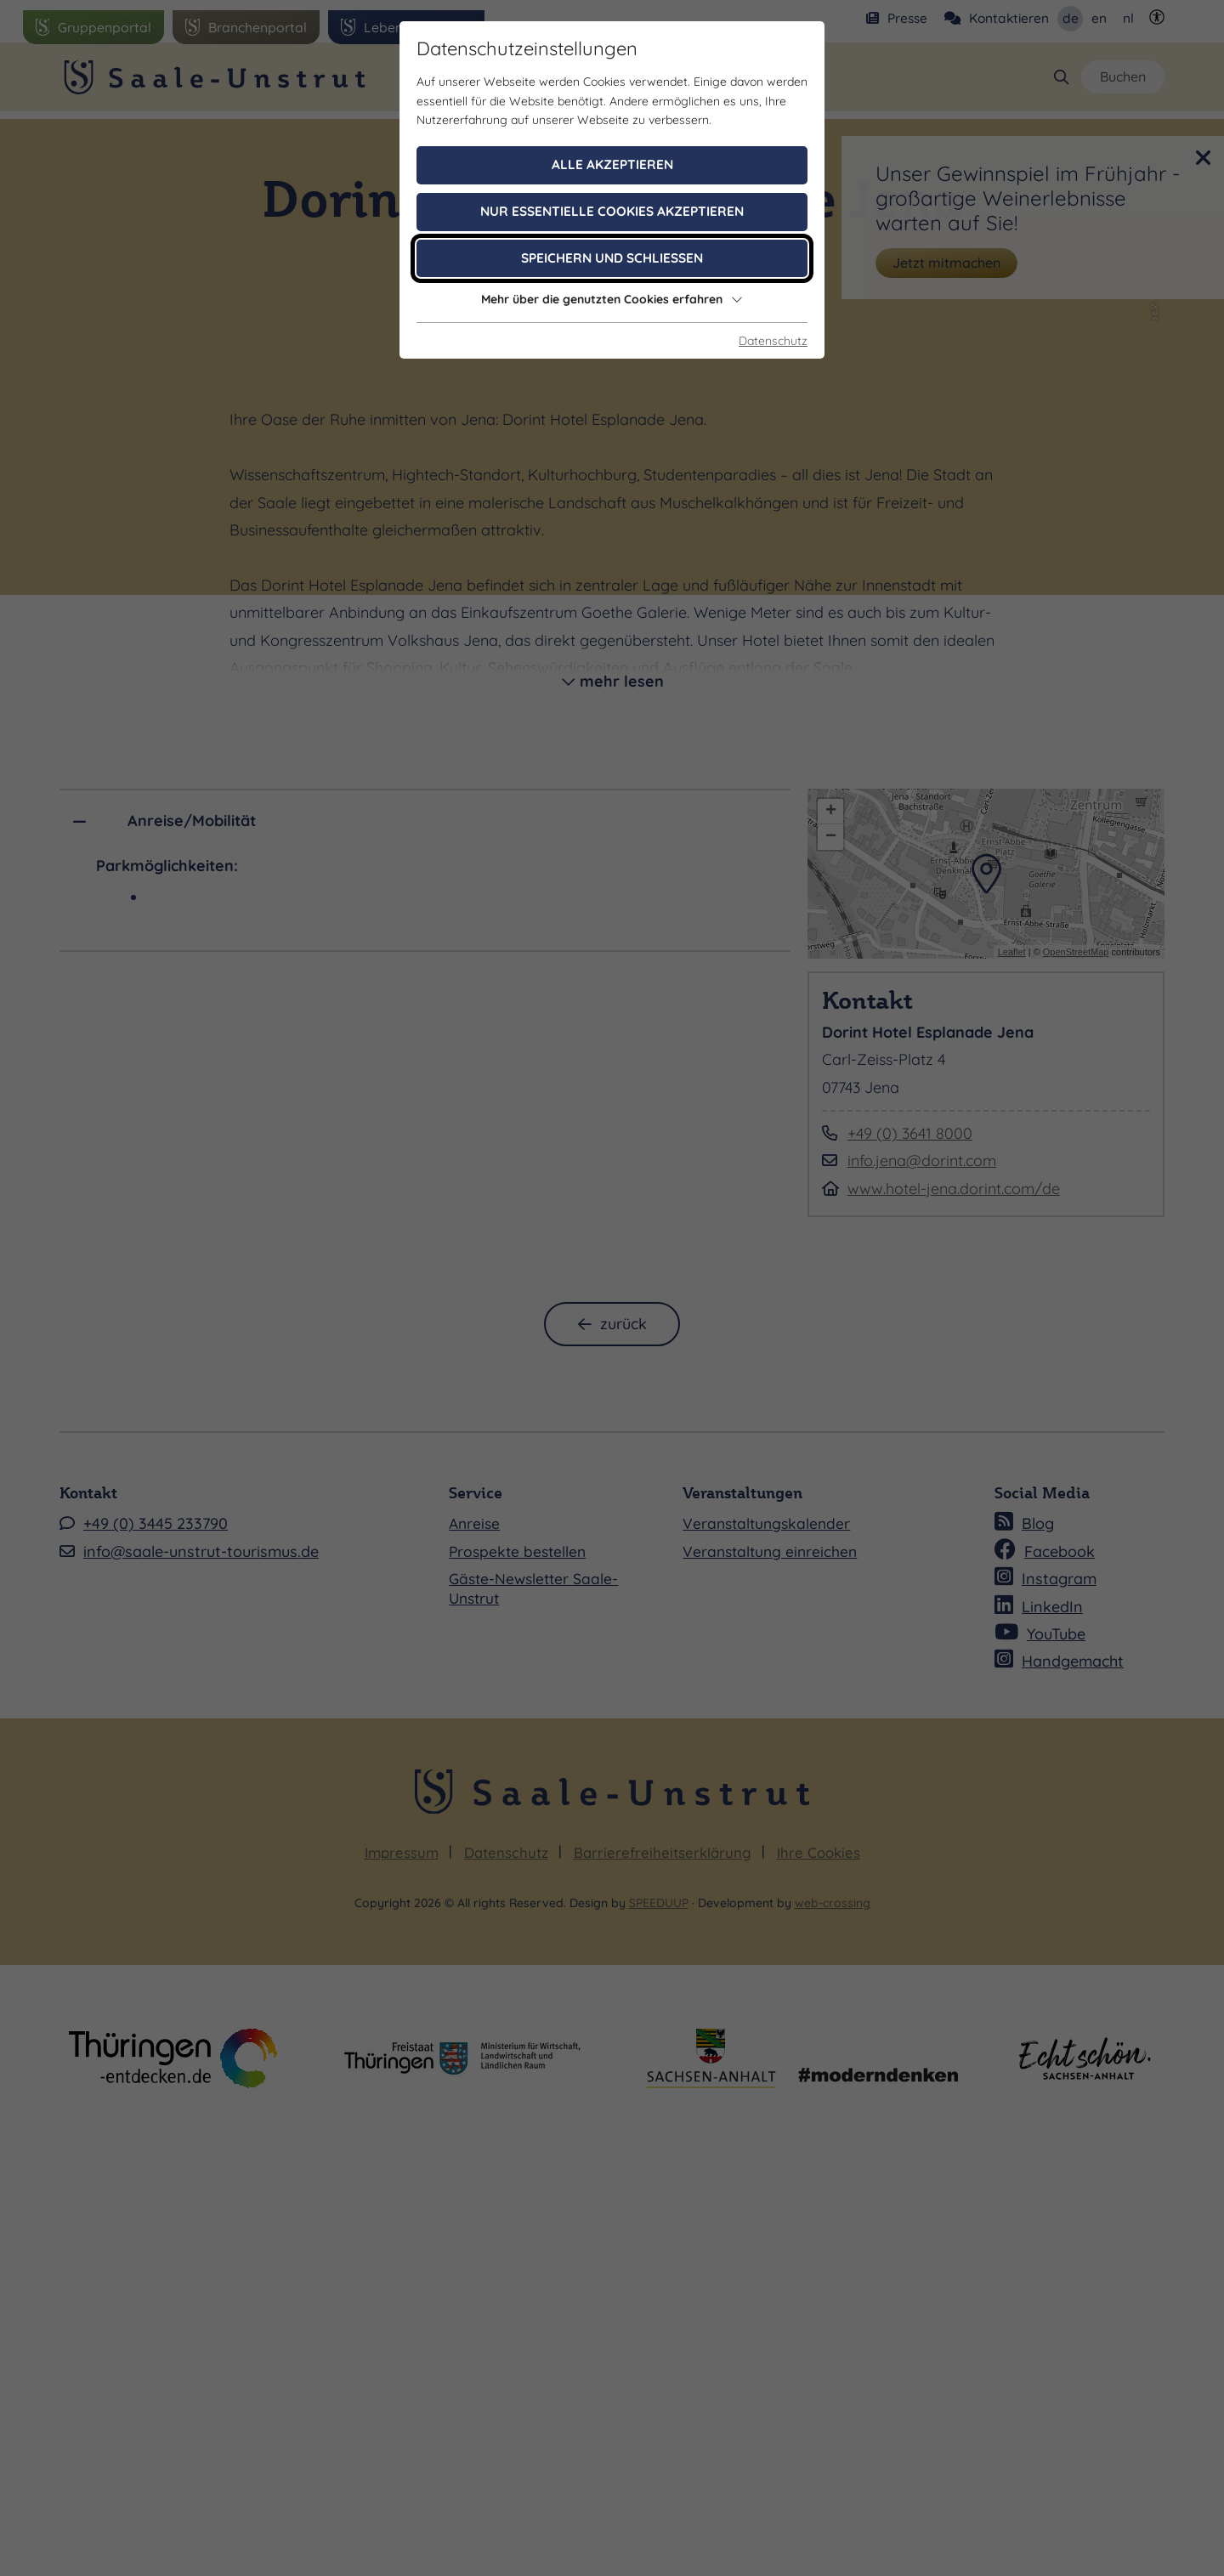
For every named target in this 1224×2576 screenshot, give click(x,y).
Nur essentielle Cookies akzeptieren (612, 211)
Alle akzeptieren (612, 164)
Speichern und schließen (612, 258)
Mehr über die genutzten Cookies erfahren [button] (612, 299)
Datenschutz (773, 340)
